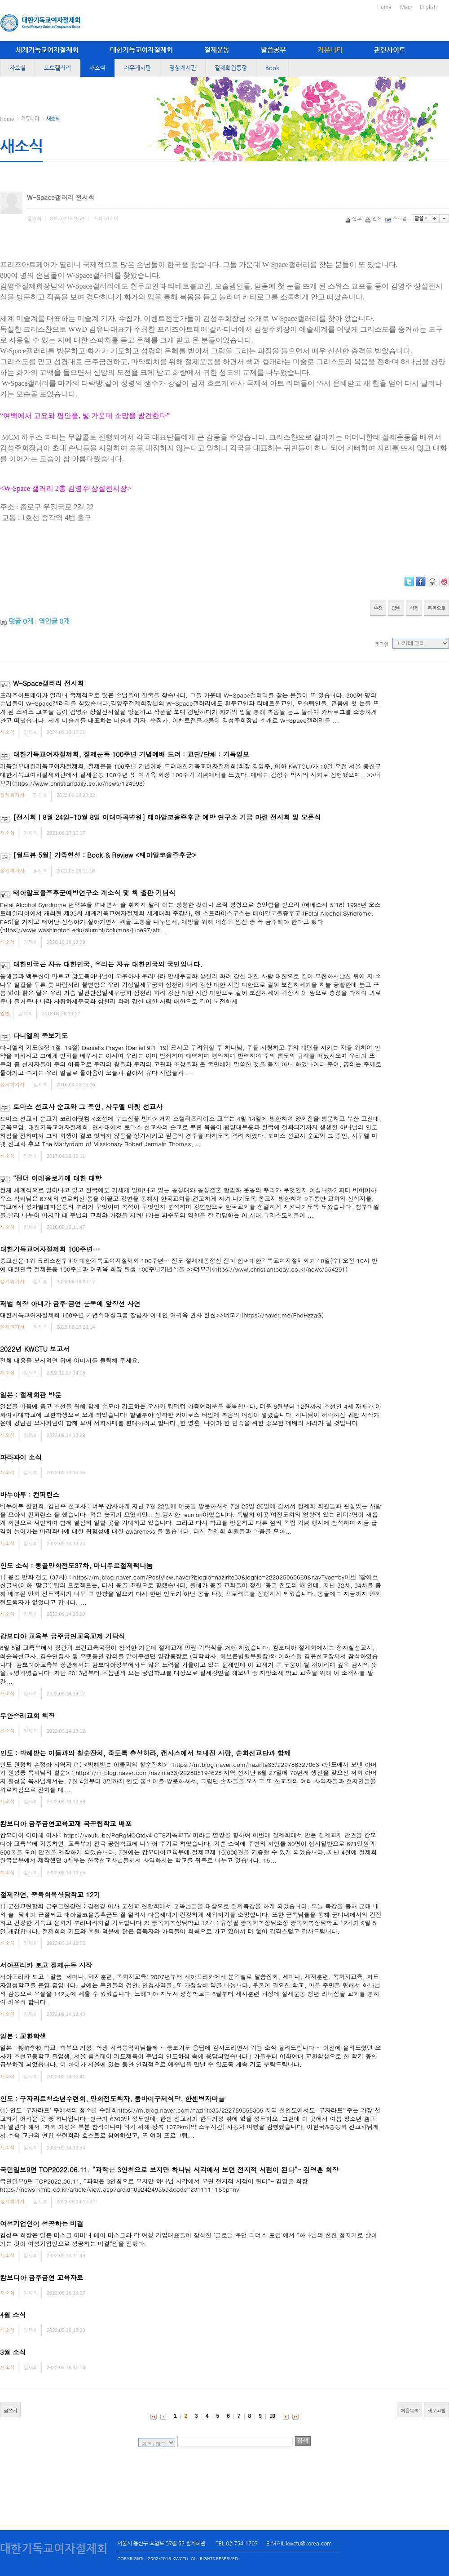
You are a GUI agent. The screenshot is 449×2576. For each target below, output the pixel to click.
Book (272, 67)
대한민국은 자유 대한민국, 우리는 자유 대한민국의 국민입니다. (107, 964)
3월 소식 (13, 2352)
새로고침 (436, 2410)
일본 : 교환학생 (23, 2036)
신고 (354, 218)
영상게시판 (182, 67)
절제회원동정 (231, 67)
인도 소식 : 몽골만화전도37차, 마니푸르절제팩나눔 (76, 1565)
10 (272, 2416)
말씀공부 (273, 49)
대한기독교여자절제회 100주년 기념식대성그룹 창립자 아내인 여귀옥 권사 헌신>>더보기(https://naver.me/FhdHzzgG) (162, 1315)
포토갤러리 (57, 67)
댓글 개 (21, 621)
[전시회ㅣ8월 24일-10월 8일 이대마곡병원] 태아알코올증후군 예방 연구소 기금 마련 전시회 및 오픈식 (167, 817)
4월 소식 (13, 2314)
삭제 (413, 608)
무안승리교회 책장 (27, 1715)
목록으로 (436, 608)
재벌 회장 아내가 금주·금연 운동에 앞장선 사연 (70, 1303)
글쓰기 (10, 2410)
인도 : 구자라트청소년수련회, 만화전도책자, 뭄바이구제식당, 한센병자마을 (112, 2098)
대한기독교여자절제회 (141, 49)
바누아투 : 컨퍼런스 (29, 1494)
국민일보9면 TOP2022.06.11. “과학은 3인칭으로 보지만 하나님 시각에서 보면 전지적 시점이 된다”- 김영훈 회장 (169, 2169)
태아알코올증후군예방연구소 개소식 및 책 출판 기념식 (94, 892)
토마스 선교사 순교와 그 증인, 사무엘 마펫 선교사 (88, 1106)
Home (384, 7)
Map (405, 7)
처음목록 (409, 2410)
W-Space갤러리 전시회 (48, 683)
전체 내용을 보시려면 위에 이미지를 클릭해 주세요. (70, 1360)
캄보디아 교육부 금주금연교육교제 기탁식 (62, 1636)
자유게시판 (137, 67)
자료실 (17, 67)
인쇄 (374, 218)
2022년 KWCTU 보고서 (35, 1348)
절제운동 (216, 49)
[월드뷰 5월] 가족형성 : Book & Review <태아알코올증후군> (104, 854)
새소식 (97, 67)
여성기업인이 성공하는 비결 (42, 2223)
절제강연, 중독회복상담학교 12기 (50, 1894)
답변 (396, 608)
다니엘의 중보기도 (40, 1035)
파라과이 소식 (21, 1457)
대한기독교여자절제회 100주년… (49, 1249)
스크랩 (397, 218)
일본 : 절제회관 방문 (31, 1394)
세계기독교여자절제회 (47, 49)
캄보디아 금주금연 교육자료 (42, 2277)
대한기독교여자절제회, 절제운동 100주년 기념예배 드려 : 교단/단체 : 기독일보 (131, 754)
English (428, 7)
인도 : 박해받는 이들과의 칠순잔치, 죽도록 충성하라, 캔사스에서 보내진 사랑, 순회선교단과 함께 (145, 1752)
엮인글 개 (54, 621)
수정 (378, 608)
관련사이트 (389, 49)
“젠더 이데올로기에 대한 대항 (57, 1178)
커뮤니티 (330, 49)
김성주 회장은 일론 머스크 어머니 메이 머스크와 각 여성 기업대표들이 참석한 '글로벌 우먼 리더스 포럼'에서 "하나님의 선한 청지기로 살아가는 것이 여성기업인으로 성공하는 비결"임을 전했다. (188, 2239)
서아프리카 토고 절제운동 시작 (46, 1965)
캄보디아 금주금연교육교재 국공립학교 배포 (66, 1823)
